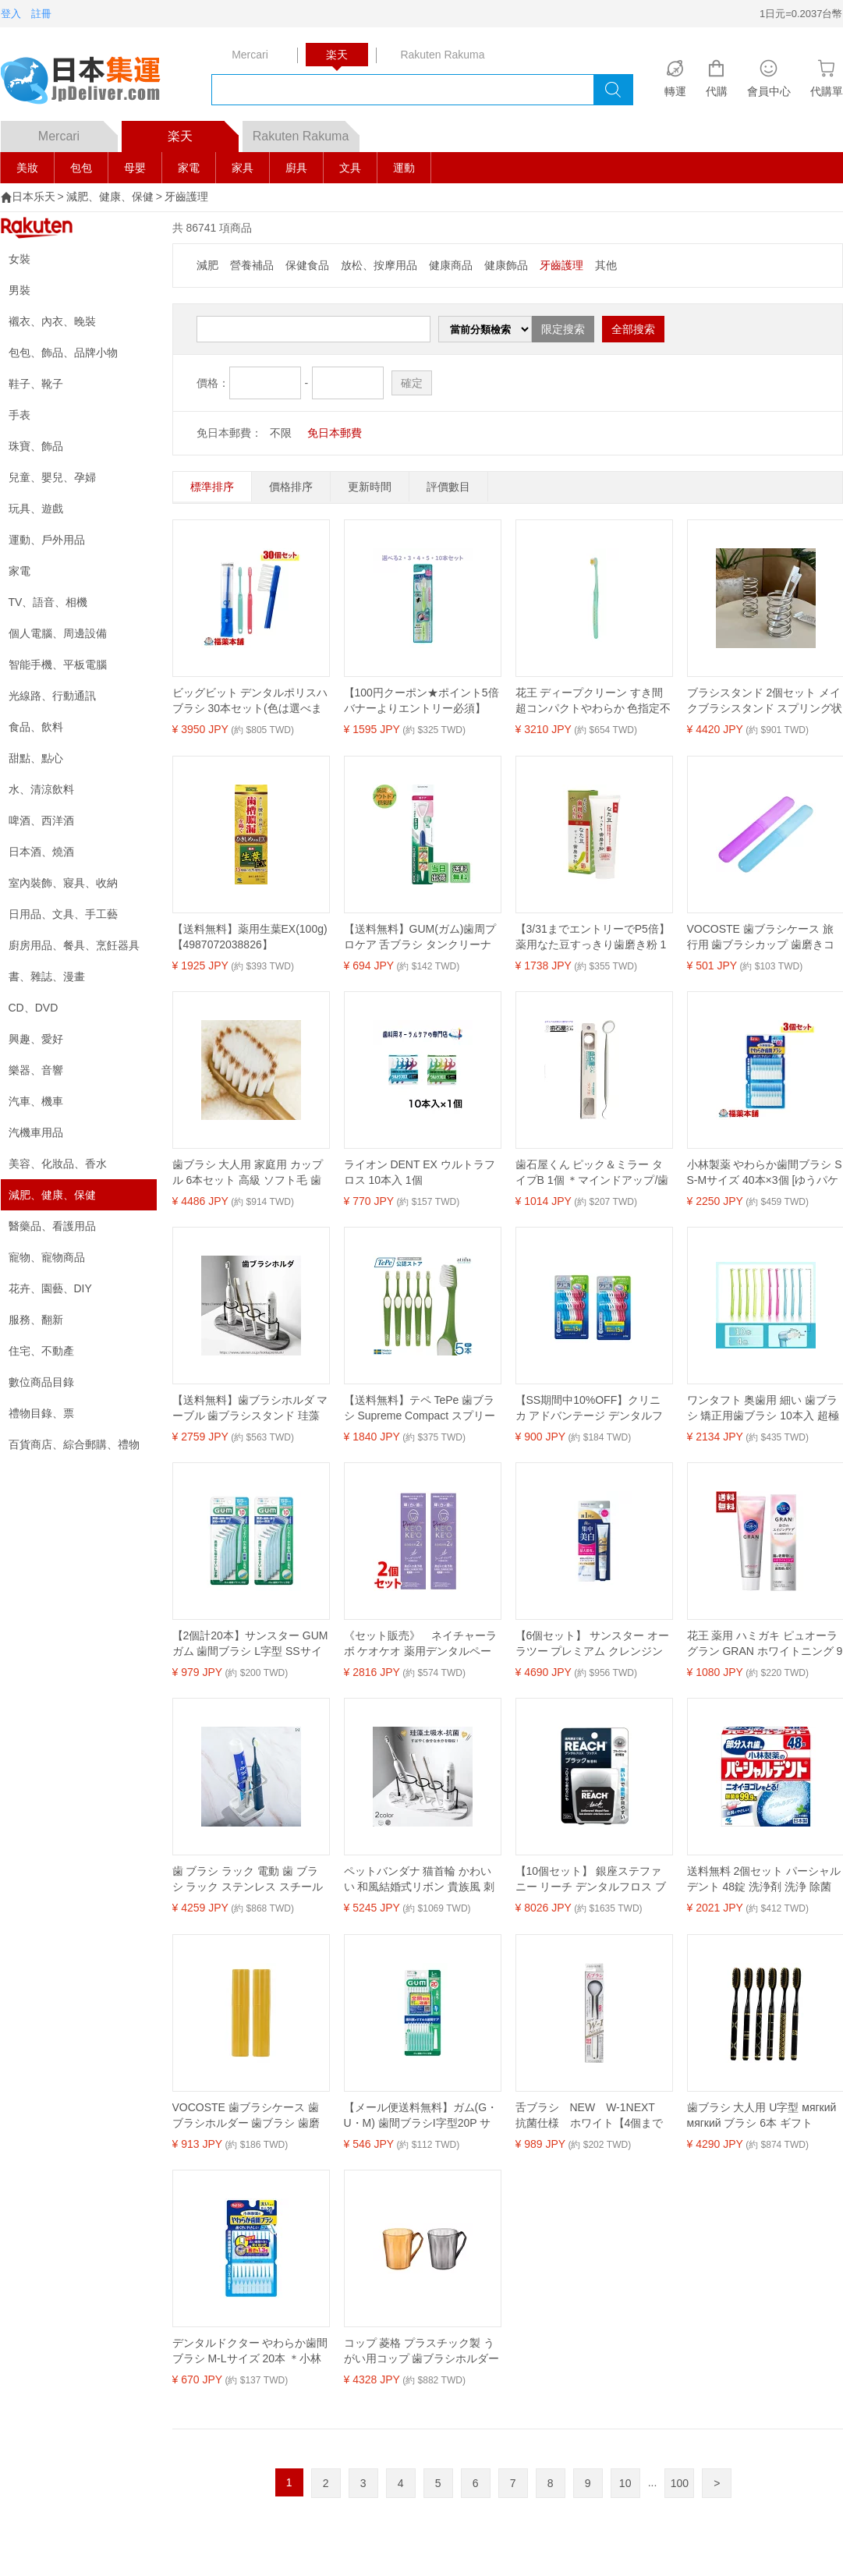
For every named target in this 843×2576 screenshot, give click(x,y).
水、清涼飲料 (41, 789)
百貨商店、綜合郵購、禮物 (74, 1444)
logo (90, 82)
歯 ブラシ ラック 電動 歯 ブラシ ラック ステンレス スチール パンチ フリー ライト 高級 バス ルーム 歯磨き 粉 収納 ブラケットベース (249, 1879)
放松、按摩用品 (379, 265)
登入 (11, 13)
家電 (189, 167)
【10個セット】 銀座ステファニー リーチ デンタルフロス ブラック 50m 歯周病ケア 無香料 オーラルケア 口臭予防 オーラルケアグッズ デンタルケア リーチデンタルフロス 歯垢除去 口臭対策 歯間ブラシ (591, 1879)
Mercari (78, 132)
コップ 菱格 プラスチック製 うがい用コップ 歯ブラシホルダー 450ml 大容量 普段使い (422, 2351)
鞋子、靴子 (36, 383)
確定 (412, 383)
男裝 (19, 290)
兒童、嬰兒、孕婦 (52, 477)
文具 (350, 167)
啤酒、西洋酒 (41, 820)
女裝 (19, 259)
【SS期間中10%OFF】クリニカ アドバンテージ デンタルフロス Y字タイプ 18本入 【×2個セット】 (590, 1408)
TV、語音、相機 (48, 602)
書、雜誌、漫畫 (47, 976)
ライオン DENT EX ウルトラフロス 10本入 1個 (419, 1172)
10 (625, 2483)
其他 (606, 265)
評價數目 (448, 486)
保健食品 (307, 265)
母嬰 (135, 167)
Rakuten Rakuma (306, 132)
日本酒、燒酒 (41, 851)
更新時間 (369, 486)
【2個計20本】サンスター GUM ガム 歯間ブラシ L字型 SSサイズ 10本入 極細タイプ (250, 1644)
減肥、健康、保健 (110, 196)
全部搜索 (633, 329)
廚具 (296, 167)
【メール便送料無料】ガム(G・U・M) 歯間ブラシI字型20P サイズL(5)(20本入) (421, 2116)
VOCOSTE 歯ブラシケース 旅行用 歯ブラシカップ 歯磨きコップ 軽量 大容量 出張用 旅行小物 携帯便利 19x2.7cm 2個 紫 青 (765, 937)
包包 (81, 167)
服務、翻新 (36, 1319)
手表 (19, 415)
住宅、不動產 (41, 1351)
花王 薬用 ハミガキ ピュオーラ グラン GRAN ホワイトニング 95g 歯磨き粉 (765, 1644)
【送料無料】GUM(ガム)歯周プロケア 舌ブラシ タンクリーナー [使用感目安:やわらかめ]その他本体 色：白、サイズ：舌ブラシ (422, 937)
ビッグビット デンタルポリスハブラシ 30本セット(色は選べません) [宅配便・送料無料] (250, 701)
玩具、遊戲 (36, 508)
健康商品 (451, 265)
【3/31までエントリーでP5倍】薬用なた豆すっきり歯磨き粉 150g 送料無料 (592, 937)
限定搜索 (563, 329)
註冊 (41, 13)
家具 (242, 167)
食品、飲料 (36, 727)
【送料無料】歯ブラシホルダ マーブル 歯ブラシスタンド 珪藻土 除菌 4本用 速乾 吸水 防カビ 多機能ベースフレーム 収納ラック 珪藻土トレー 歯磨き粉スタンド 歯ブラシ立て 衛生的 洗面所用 (250, 1408)
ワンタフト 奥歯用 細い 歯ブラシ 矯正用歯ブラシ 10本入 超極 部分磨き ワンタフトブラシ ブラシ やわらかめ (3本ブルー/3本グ (765, 1408)
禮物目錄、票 (41, 1413)
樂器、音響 (36, 1070)
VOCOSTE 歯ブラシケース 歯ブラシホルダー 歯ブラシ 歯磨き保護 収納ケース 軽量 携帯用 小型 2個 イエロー (248, 2116)
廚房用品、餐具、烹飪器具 (74, 945)
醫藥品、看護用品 (52, 1226)
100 (680, 2483)
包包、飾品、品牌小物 (63, 352)
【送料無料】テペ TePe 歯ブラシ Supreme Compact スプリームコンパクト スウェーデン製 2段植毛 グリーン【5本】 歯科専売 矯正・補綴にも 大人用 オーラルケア (421, 1408)
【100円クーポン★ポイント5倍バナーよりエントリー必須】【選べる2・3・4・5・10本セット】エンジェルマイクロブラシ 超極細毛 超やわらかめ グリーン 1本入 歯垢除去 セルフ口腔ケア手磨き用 (421, 701)
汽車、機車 (36, 1101)
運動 (404, 167)
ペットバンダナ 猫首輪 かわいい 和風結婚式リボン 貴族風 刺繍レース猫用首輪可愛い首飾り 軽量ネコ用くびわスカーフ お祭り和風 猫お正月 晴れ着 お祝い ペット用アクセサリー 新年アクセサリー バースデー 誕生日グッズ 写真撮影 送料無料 (422, 1879)
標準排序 (212, 486)
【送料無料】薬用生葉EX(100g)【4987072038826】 (250, 937)
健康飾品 (506, 265)
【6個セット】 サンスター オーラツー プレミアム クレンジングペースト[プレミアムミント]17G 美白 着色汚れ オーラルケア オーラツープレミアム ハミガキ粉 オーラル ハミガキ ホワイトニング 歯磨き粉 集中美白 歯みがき (593, 1644)
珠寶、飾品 (36, 446)
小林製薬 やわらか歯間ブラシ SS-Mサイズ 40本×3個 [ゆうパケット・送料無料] (764, 1173)
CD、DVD (33, 1007)
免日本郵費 (334, 433)
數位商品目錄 (41, 1382)
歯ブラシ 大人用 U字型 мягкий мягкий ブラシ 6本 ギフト (762, 2115)
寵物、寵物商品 (47, 1257)
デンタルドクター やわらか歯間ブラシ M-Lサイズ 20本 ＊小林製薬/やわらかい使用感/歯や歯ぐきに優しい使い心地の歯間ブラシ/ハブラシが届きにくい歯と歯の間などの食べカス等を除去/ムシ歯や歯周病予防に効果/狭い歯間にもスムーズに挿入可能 (250, 2351)
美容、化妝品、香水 (58, 1163)
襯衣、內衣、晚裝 (52, 321)
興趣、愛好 (36, 1039)
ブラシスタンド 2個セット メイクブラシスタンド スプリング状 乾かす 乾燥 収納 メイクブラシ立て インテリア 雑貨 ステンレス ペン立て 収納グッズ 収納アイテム (765, 701)
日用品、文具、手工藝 (63, 914)
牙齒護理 (186, 196)
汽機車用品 (36, 1132)
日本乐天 (33, 196)
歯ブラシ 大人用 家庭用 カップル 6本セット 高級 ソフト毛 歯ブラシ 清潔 (248, 1173)
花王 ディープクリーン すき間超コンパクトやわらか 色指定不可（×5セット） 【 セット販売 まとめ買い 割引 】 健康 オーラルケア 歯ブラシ (593, 701)
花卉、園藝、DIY (50, 1288)
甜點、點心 (36, 758)
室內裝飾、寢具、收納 (63, 883)
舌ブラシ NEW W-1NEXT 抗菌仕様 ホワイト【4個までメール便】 (590, 2116)
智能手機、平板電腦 (58, 664)
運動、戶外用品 (47, 539)
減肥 (207, 265)
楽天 (203, 132)
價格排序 (291, 486)
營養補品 (252, 265)
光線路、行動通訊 (52, 695)
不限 (281, 433)
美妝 (27, 167)
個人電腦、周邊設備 (58, 633)
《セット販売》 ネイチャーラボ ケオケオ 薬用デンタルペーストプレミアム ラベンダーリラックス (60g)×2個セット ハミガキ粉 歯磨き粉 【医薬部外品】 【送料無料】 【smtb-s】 (422, 1644)
